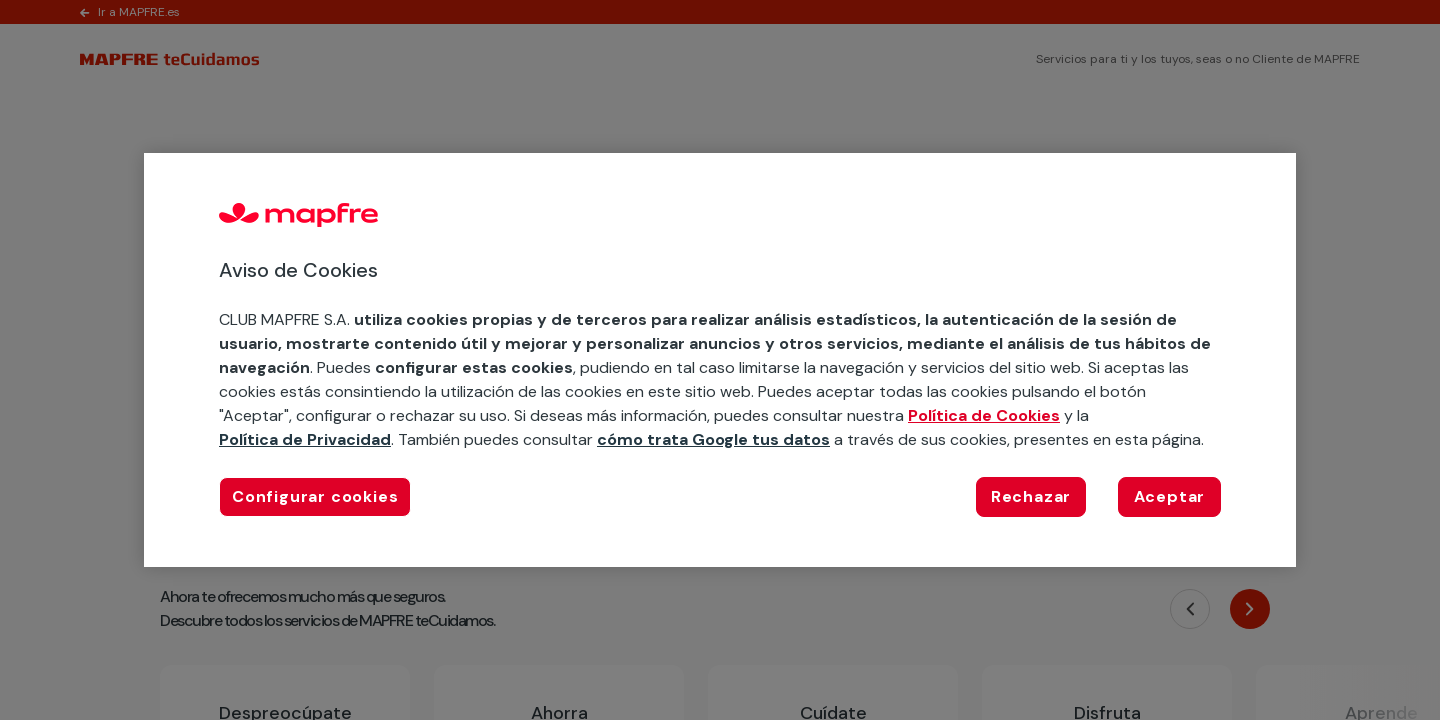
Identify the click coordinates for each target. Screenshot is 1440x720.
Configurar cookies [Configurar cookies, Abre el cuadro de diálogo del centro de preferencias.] (315, 496)
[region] (720, 360)
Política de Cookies (984, 415)
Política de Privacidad (305, 439)
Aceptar (1170, 496)
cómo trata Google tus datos (713, 439)
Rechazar (1031, 496)
